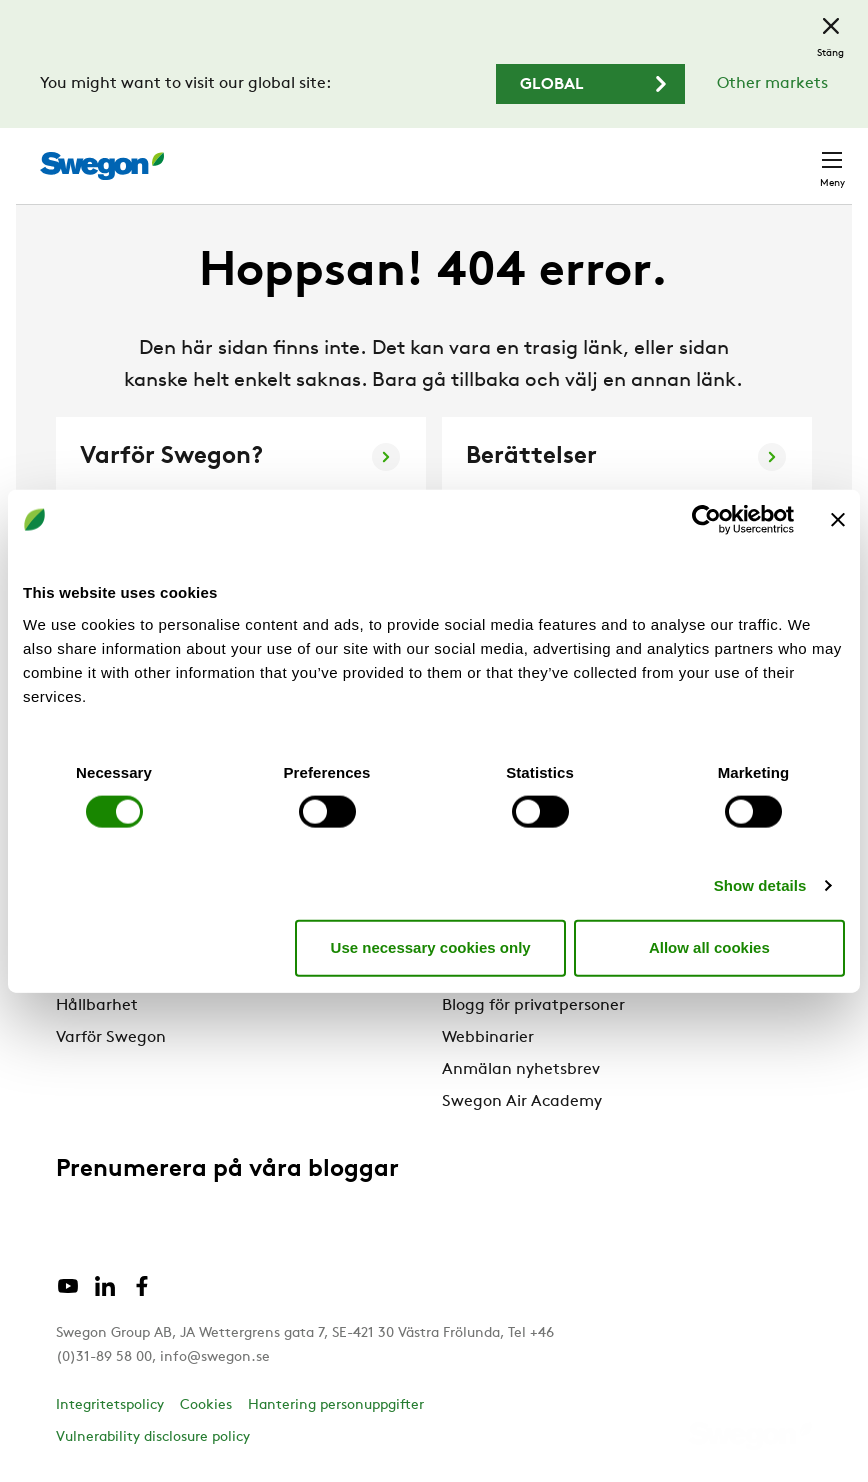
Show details (760, 884)
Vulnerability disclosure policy (153, 1437)
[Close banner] (838, 520)
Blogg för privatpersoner (533, 1006)
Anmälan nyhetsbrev (521, 1070)
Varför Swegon (111, 1038)
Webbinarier (488, 1038)
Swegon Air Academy (522, 1102)
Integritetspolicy (110, 1405)
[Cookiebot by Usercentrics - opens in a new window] (706, 520)
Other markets (772, 84)
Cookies (206, 1405)
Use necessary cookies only (431, 947)
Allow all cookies (709, 947)
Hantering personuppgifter (336, 1405)
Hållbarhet (97, 1006)
